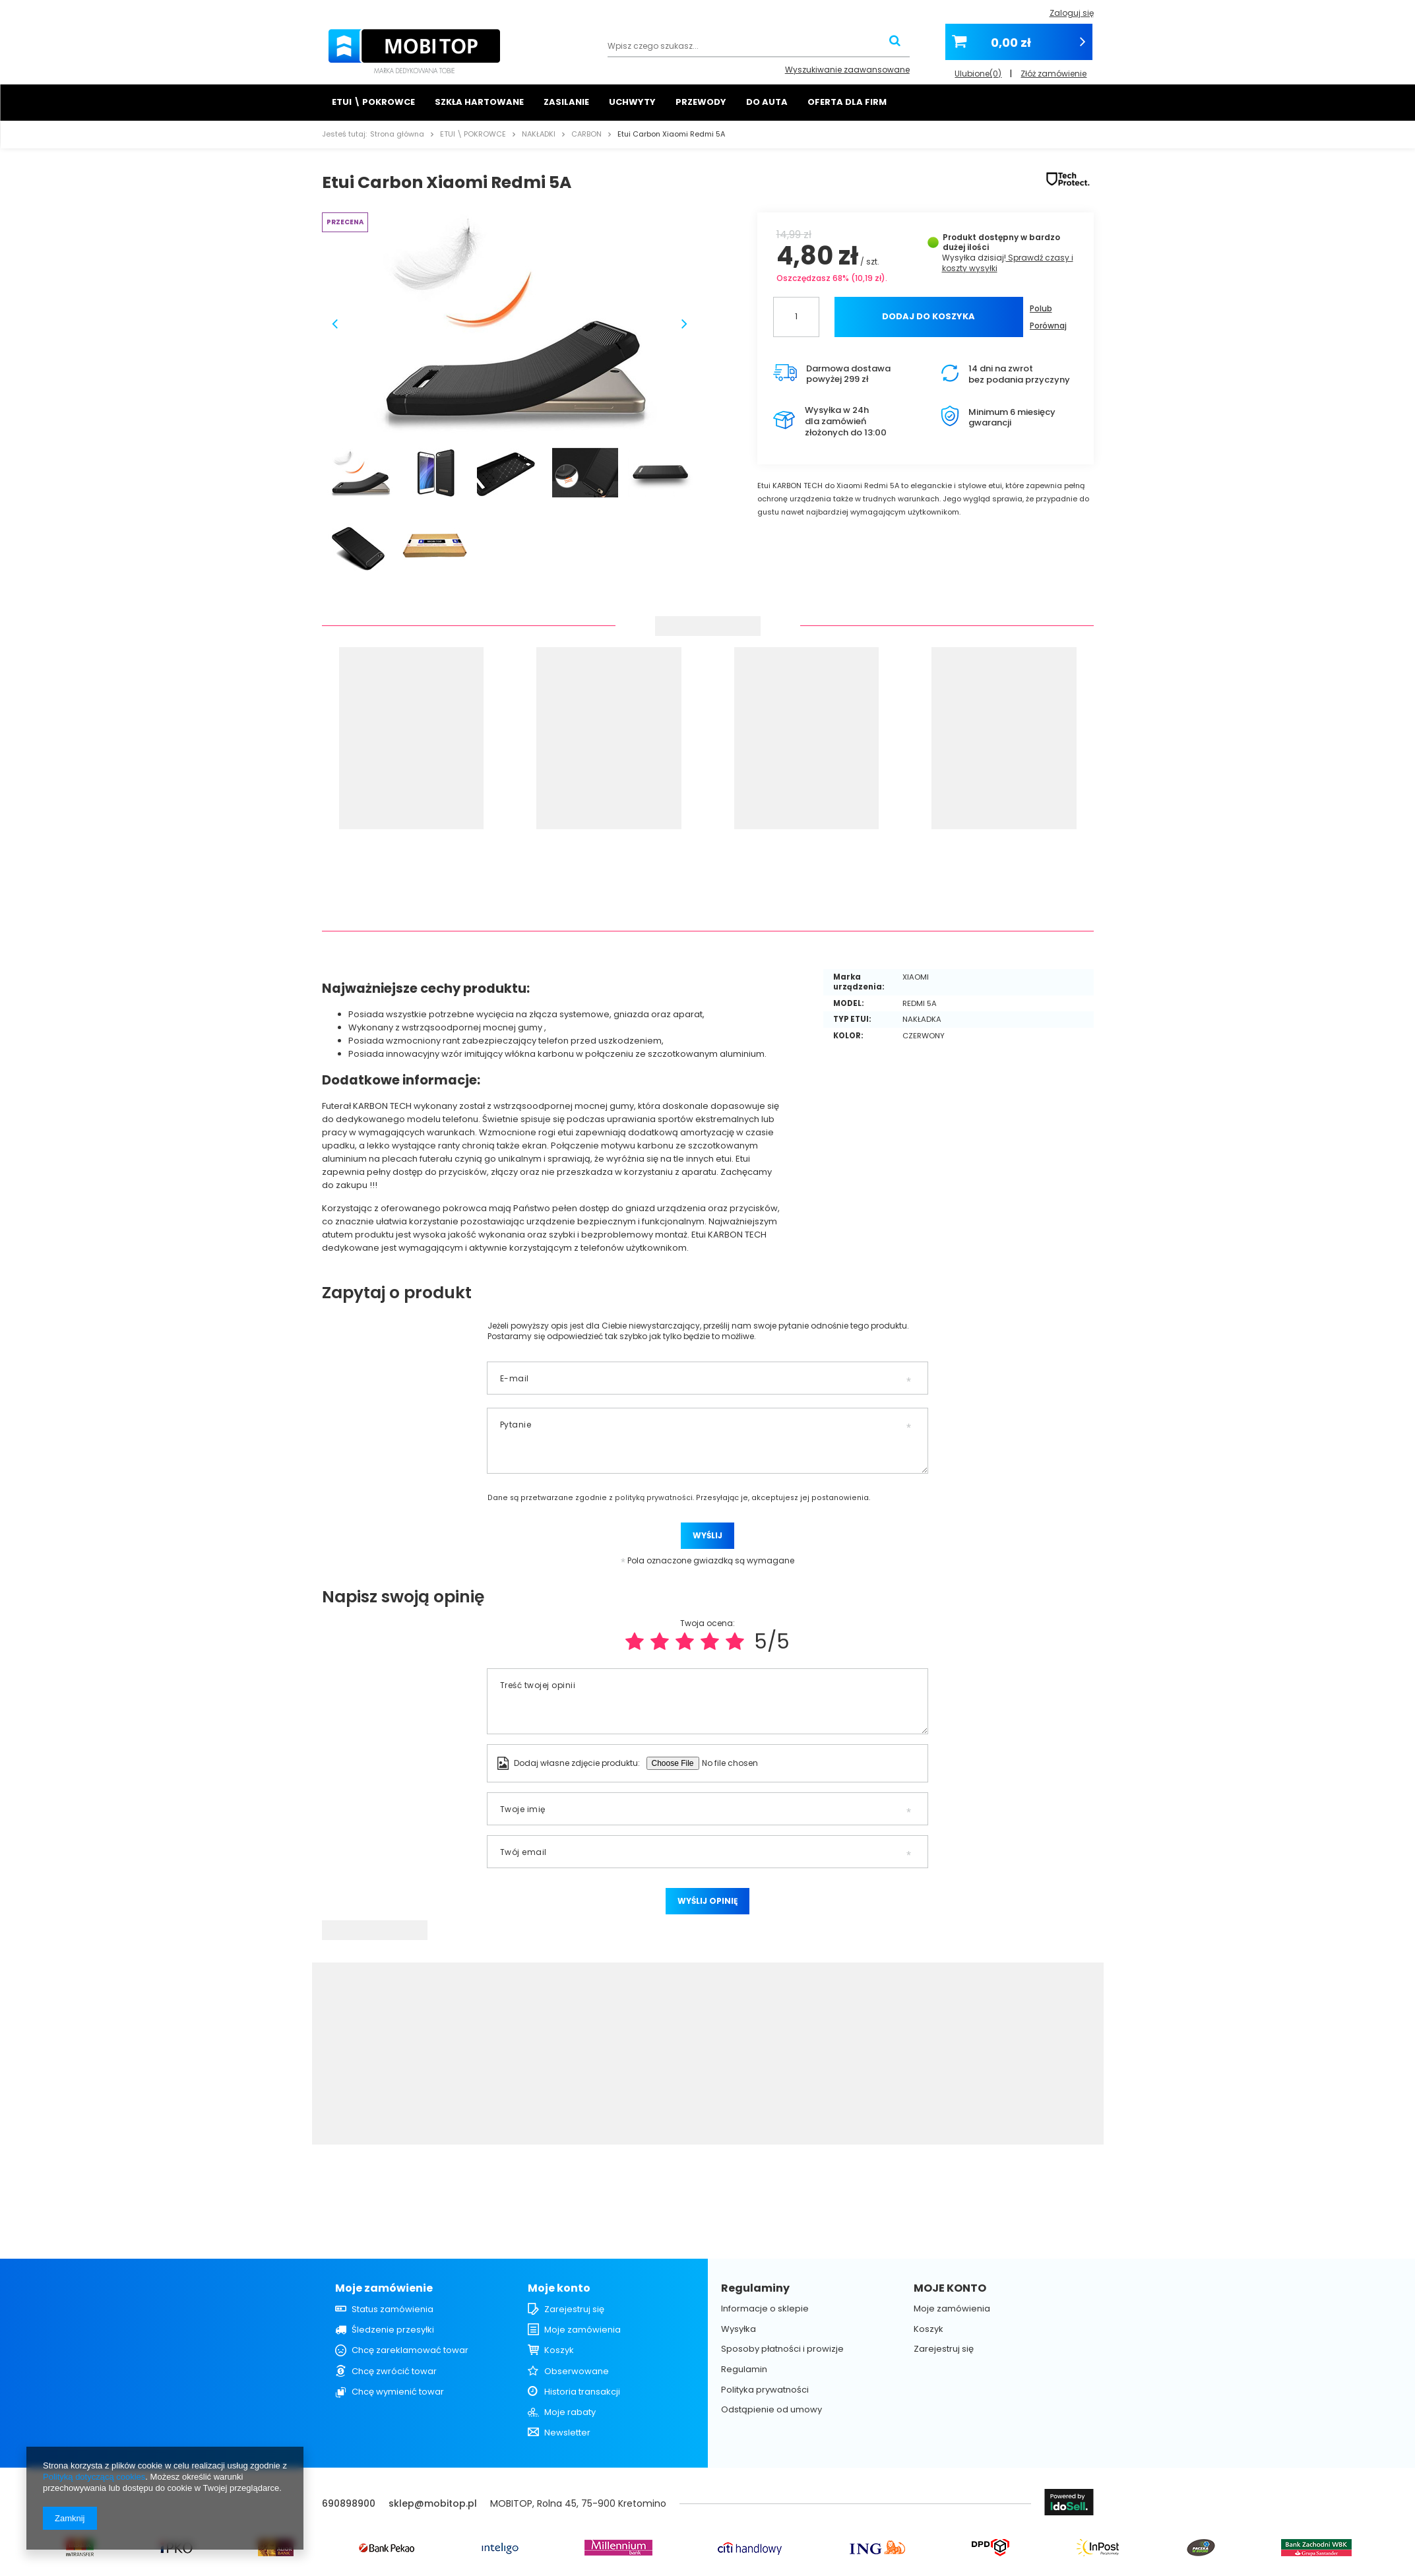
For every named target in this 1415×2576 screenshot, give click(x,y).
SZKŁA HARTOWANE (479, 102)
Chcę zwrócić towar (394, 2371)
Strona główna (397, 134)
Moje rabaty (570, 2412)
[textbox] (759, 47)
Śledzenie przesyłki (393, 2330)
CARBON (586, 134)
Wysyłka (959, 258)
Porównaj (1048, 326)
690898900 (348, 2503)
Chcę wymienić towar (398, 2392)
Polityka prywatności (765, 2390)
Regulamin (744, 2369)
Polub (1041, 308)
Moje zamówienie (384, 2289)
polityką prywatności (654, 1498)
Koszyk (559, 2350)
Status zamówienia (392, 2309)
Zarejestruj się (574, 2309)
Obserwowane (576, 2371)
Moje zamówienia (582, 2330)
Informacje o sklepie (765, 2309)
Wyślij (707, 1535)
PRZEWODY (701, 102)
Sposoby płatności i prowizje (782, 2349)
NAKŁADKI (538, 134)
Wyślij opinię (707, 1900)
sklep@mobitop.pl (433, 2503)
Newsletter (567, 2433)
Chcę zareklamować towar (410, 2350)
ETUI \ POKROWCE (373, 102)
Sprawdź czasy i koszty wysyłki (1007, 263)
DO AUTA (767, 102)
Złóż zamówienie (1053, 69)
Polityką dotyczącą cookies (94, 2477)
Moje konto (559, 2289)
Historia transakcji (582, 2392)
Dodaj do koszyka (928, 316)
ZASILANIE (566, 102)
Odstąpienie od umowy (771, 2409)
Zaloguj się (1072, 13)
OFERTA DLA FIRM (847, 102)
